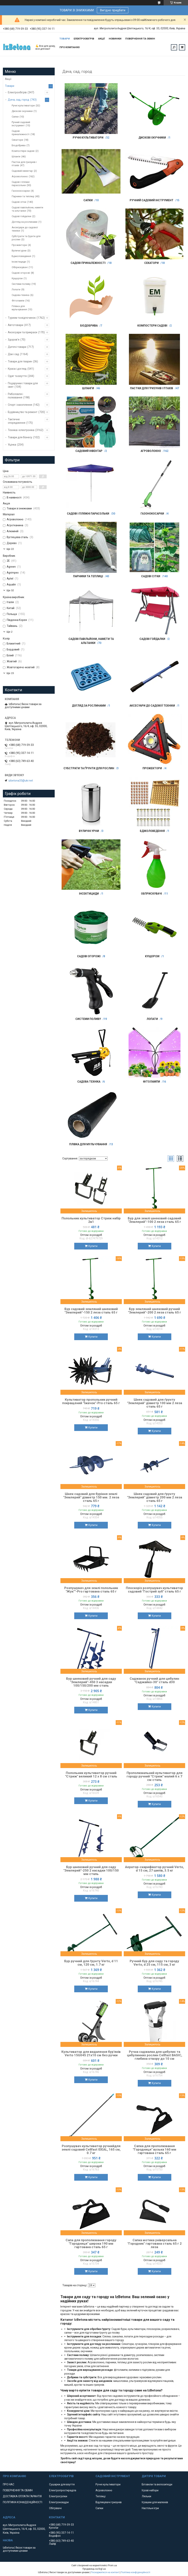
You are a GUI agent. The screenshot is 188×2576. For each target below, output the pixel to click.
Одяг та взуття (17, 376)
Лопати (152, 1018)
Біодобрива (89, 325)
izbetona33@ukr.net (20, 780)
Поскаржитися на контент (105, 2572)
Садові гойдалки (152, 638)
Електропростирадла (62, 2490)
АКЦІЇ (101, 38)
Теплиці (101, 2496)
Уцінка (12, 444)
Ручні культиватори (88, 137)
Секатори (151, 262)
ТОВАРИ (64, 38)
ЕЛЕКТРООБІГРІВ (84, 38)
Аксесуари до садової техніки (152, 705)
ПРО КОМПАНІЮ (69, 47)
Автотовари (15, 325)
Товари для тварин (20, 361)
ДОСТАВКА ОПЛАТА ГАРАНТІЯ (22, 2496)
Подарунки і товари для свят (23, 385)
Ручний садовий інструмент (151, 200)
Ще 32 (10, 590)
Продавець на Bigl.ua (94, 2569)
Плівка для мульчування (88, 1144)
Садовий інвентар (88, 450)
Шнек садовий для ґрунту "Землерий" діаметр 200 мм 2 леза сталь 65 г (154, 1497)
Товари (9, 85)
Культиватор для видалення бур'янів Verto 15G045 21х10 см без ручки (91, 2053)
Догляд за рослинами (89, 705)
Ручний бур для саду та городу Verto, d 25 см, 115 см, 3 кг (154, 1962)
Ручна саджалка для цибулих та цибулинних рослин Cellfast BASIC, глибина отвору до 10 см (154, 2055)
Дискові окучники (152, 137)
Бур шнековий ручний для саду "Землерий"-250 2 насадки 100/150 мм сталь (91, 1870)
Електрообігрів (17, 92)
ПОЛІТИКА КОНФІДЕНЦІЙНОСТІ (22, 2502)
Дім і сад (13, 354)
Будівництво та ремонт (22, 412)
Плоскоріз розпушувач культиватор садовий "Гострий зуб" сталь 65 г (154, 1589)
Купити (92, 1246)
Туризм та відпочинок (22, 317)
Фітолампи (151, 1081)
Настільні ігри (150, 2508)
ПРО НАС (8, 2484)
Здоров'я (13, 339)
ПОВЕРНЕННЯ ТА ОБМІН (140, 38)
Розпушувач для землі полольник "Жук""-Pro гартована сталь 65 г (91, 1589)
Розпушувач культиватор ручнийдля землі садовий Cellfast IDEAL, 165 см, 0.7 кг (91, 2149)
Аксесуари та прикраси (22, 332)
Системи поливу (88, 1018)
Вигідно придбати (112, 10)
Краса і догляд (17, 368)
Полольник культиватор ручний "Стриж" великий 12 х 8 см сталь (91, 1774)
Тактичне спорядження (16, 421)
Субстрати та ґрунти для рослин (88, 768)
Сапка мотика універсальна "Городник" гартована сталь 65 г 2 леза (154, 2243)
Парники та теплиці (88, 576)
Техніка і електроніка (21, 430)
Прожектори (152, 768)
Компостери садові (152, 325)
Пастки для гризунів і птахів (151, 388)
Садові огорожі (89, 956)
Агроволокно (151, 450)
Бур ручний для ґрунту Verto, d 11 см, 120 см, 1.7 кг (91, 1962)
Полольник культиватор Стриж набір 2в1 (91, 1220)
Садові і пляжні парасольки (88, 513)
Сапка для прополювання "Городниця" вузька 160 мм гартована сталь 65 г (154, 2149)
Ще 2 (9, 631)
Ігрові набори (150, 2490)
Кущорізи (152, 956)
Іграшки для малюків (155, 2502)
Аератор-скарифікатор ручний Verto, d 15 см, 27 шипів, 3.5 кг (154, 1868)
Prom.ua (112, 2565)
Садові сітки (150, 576)
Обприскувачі (151, 893)
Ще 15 (10, 673)
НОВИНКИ (115, 38)
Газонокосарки (152, 513)
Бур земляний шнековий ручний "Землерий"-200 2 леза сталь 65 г (154, 1310)
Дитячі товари (17, 346)
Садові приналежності (88, 262)
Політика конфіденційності (135, 2572)
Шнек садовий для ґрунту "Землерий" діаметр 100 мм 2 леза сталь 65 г (154, 1403)
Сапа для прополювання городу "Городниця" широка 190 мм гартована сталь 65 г (91, 2243)
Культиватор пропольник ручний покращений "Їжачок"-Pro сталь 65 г (91, 1401)
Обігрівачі (55, 2508)
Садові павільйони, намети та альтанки (27, 209)
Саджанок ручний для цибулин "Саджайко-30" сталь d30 (154, 1680)
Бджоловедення (152, 830)
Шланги (88, 388)
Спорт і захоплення (20, 404)
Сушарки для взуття (62, 2484)
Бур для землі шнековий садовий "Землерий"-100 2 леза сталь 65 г (154, 1220)
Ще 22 (10, 549)
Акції (8, 78)
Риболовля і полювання (15, 395)
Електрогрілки (58, 2496)
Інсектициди (89, 893)
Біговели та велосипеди (157, 2484)
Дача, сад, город (18, 99)
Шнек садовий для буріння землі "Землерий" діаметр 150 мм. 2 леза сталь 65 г (91, 1497)
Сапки (88, 200)
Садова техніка (88, 1081)
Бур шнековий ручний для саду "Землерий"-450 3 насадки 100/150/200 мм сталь (91, 1682)
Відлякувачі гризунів (109, 2502)
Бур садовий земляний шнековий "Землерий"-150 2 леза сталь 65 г (91, 1310)
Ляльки (146, 2496)
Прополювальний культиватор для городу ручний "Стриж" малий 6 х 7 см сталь (154, 1776)
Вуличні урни (89, 830)
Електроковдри (59, 2502)
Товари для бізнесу (20, 437)
